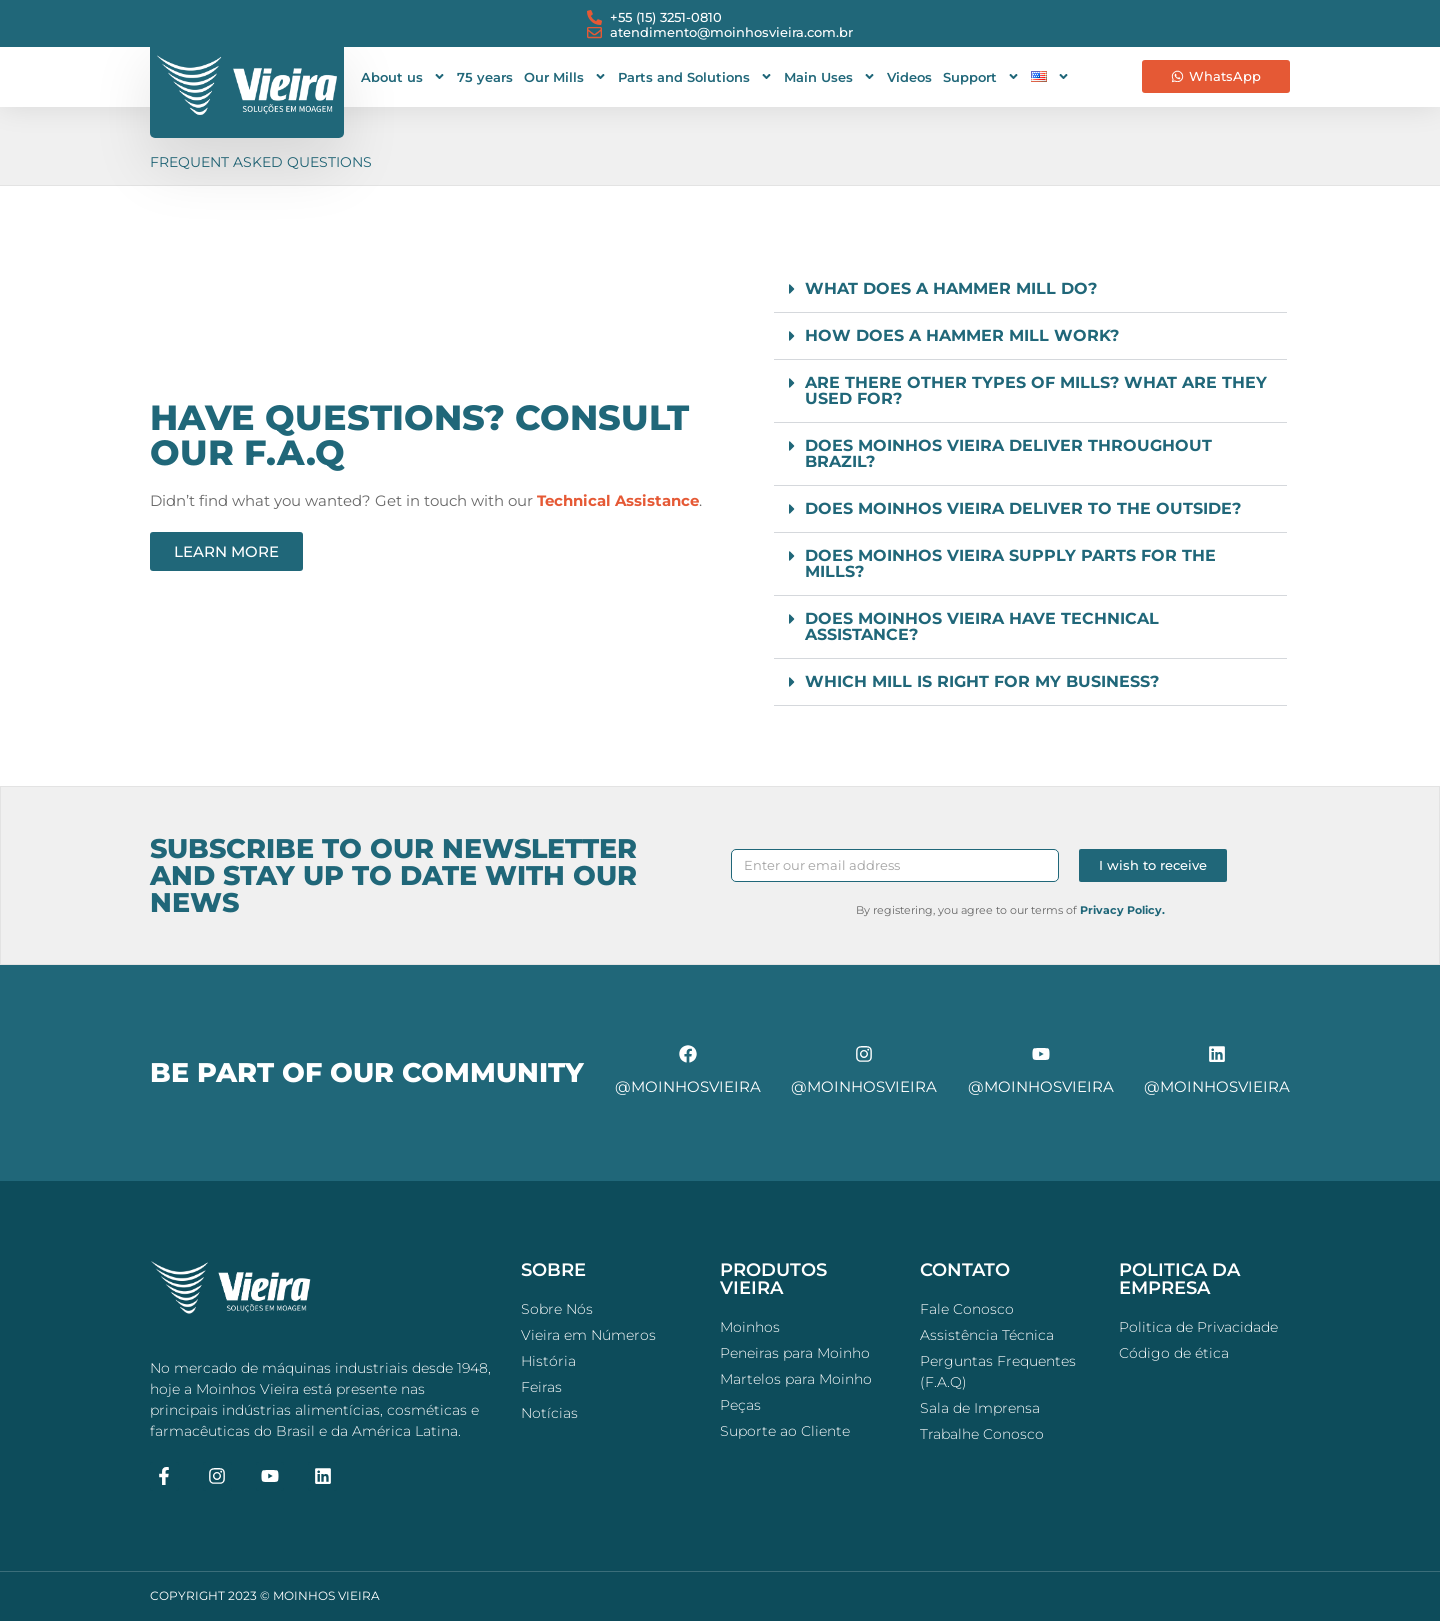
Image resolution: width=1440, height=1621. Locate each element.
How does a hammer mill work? (962, 335)
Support (981, 76)
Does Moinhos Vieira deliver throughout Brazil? (1008, 453)
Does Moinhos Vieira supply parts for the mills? (1010, 563)
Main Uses (830, 76)
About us (403, 76)
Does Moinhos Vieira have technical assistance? (982, 626)
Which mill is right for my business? (982, 681)
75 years (485, 77)
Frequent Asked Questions (261, 162)
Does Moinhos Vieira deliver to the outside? (1023, 508)
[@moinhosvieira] (688, 1054)
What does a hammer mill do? (951, 288)
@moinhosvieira (688, 1086)
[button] (1030, 289)
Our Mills (565, 76)
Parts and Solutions (695, 76)
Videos (909, 77)
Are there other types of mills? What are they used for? (1036, 390)
